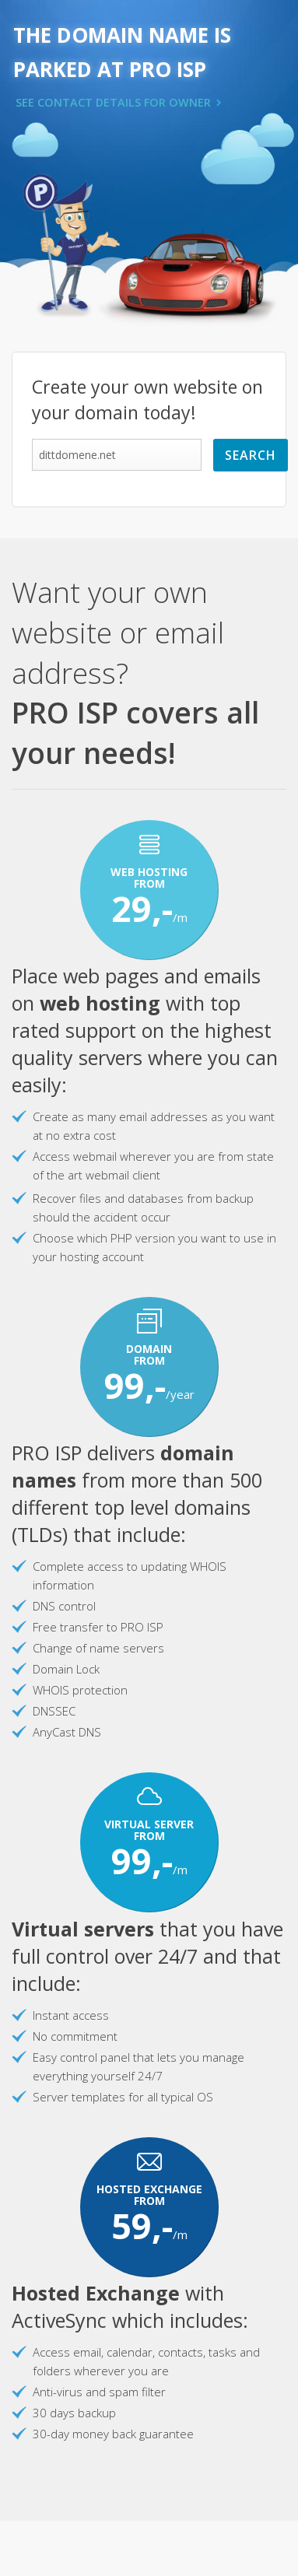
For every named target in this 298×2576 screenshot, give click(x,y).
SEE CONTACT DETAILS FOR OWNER (113, 102)
